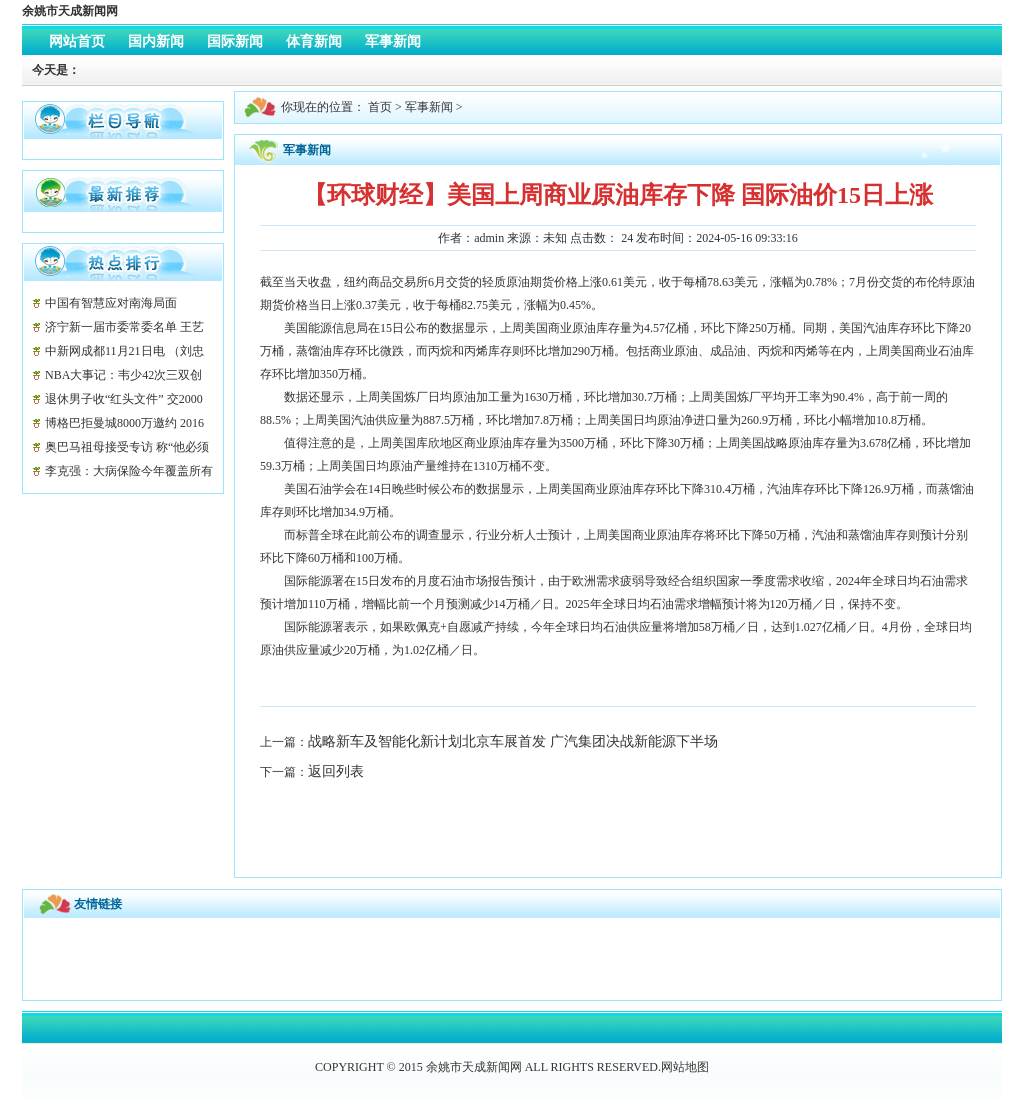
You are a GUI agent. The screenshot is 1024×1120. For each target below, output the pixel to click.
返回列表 (336, 771)
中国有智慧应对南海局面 (111, 303)
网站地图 (685, 1067)
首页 (380, 107)
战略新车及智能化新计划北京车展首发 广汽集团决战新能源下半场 (513, 741)
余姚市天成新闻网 (70, 11)
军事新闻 (429, 107)
